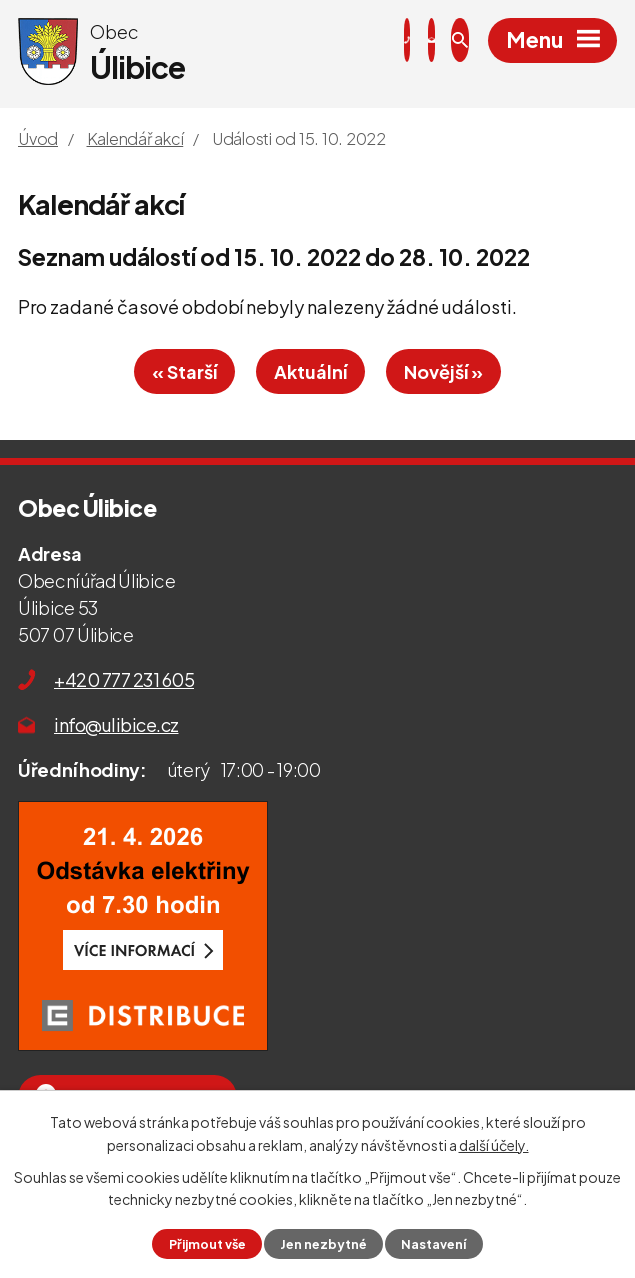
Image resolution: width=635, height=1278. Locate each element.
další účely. (494, 1144)
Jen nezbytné (323, 1244)
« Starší (184, 371)
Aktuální (310, 371)
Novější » (443, 371)
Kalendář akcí (135, 138)
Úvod (38, 138)
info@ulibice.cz (116, 724)
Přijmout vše (207, 1244)
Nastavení (433, 1244)
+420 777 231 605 (124, 679)
